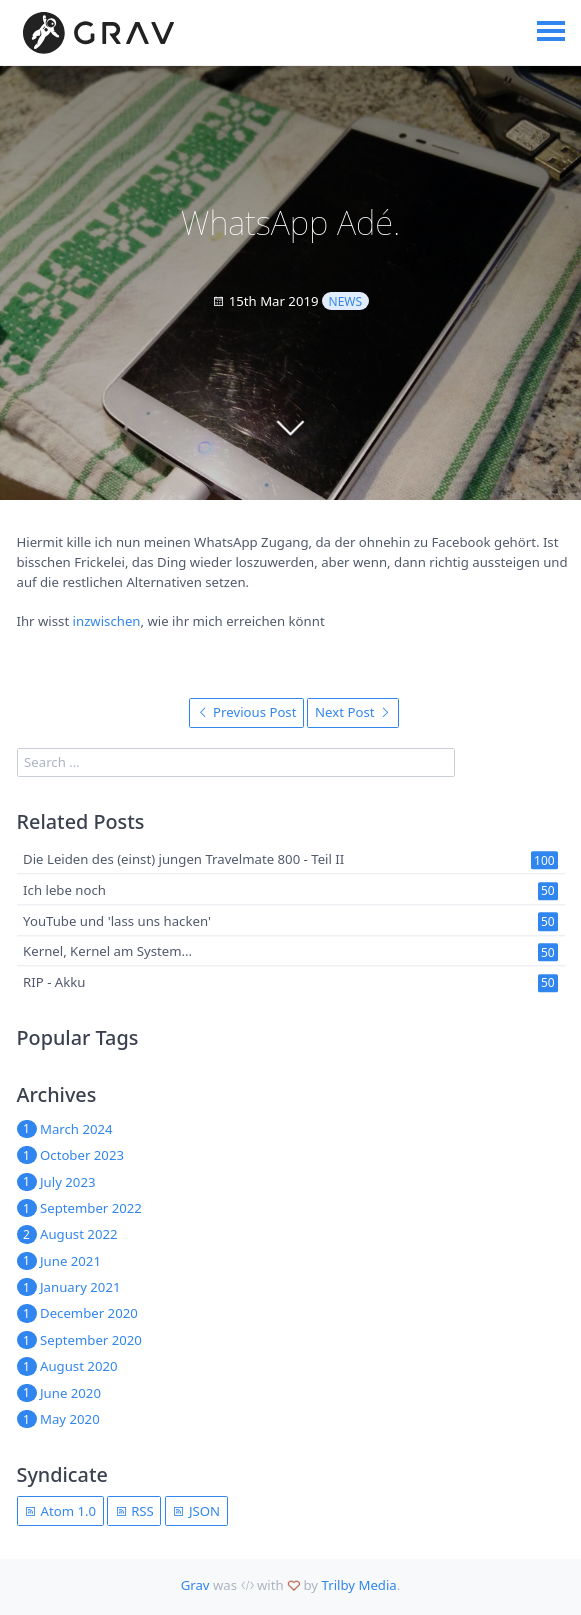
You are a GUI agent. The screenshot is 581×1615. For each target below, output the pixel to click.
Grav (195, 1585)
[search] (236, 763)
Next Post (353, 712)
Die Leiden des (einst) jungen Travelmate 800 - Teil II (183, 859)
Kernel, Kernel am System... (107, 952)
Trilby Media (359, 1585)
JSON (196, 1511)
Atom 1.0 (60, 1511)
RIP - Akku (54, 982)
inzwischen (107, 621)
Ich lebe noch (64, 890)
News (346, 301)
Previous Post (247, 712)
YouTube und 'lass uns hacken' (117, 921)
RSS (134, 1511)
